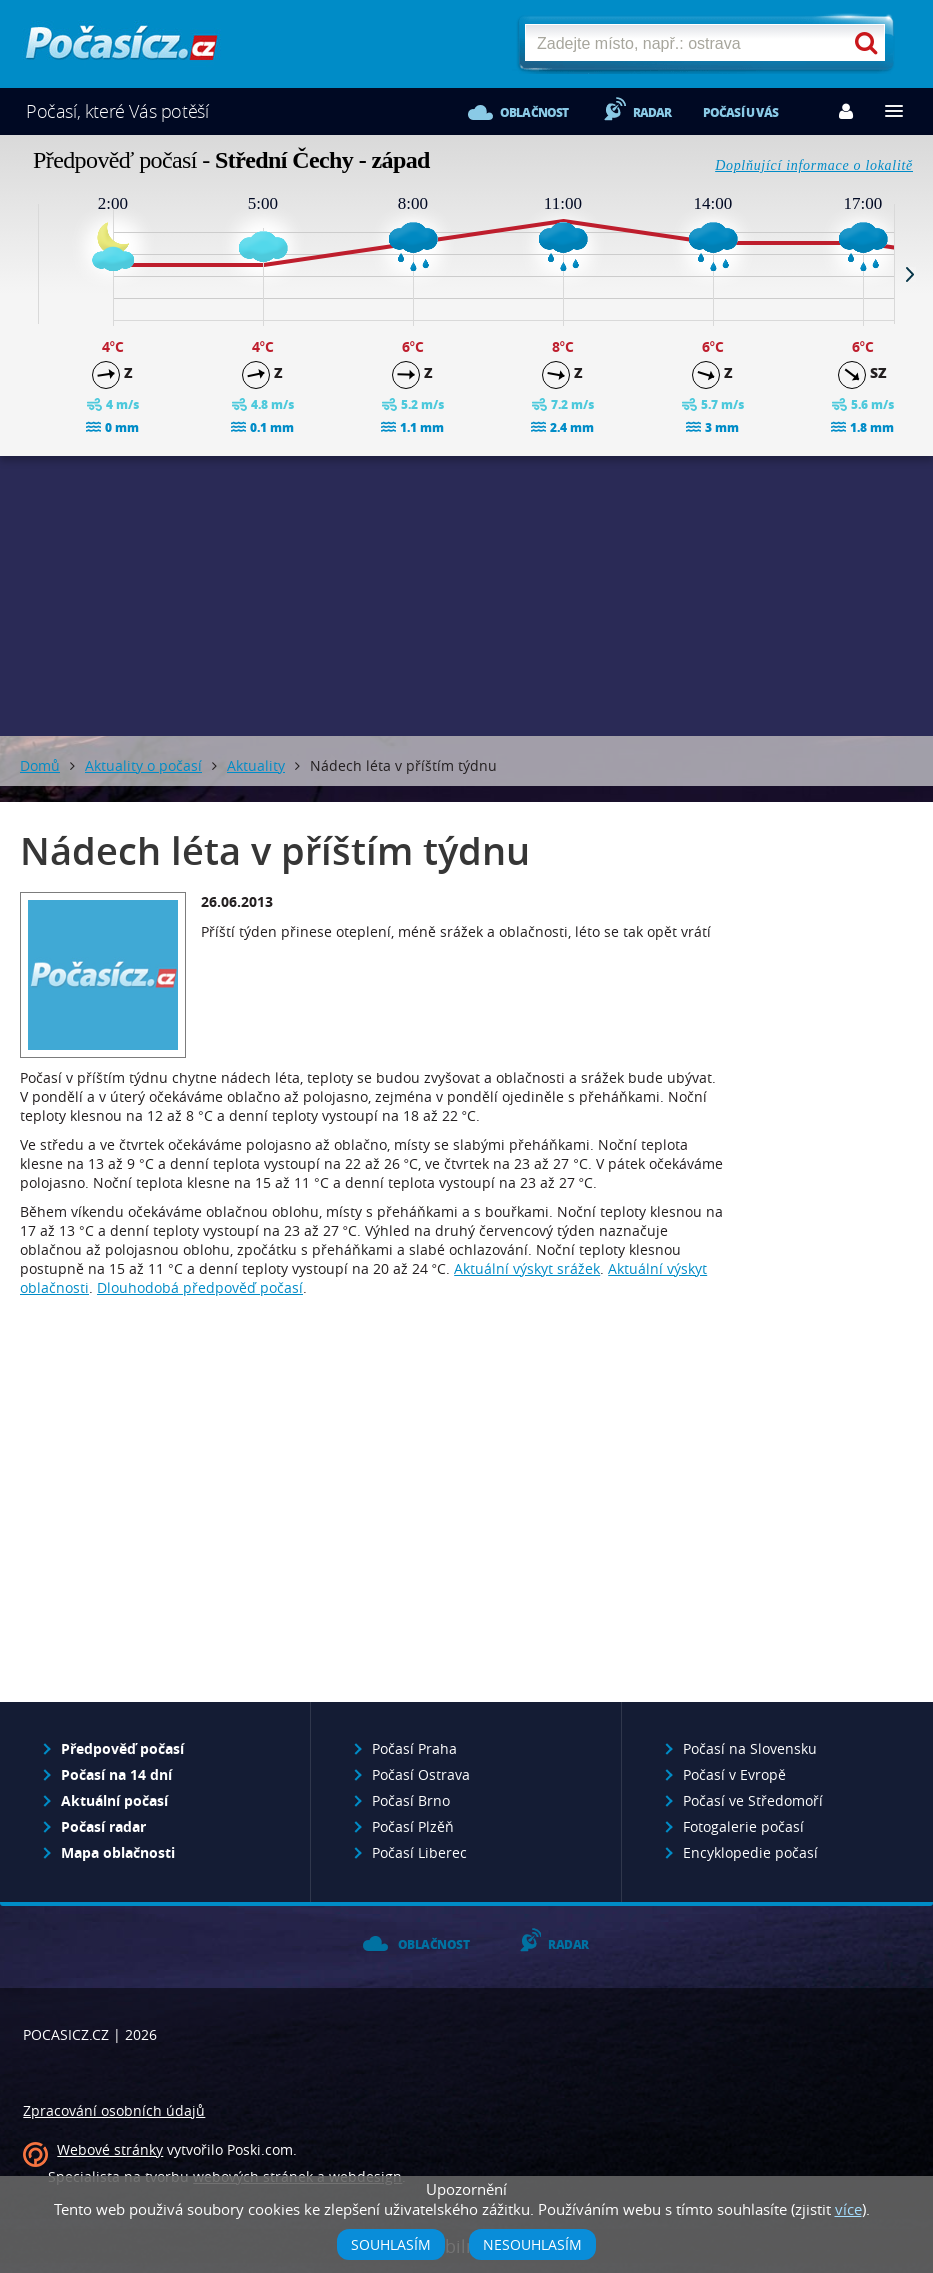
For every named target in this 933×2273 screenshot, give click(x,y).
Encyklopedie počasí (750, 1852)
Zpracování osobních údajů (114, 2110)
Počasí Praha (414, 1748)
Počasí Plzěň (413, 1826)
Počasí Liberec (419, 1852)
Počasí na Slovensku (750, 1748)
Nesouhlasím (532, 2244)
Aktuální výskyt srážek (527, 1268)
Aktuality (256, 765)
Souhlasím (391, 2244)
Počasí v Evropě (734, 1774)
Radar (652, 112)
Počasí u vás (740, 112)
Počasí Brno (411, 1800)
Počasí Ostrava (421, 1774)
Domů (40, 765)
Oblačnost (534, 112)
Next (910, 274)
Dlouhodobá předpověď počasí (200, 1287)
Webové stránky (110, 2149)
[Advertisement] (467, 596)
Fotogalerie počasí (743, 1826)
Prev (23, 274)
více (848, 2209)
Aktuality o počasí (143, 765)
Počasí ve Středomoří (753, 1800)
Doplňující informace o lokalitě (814, 165)
